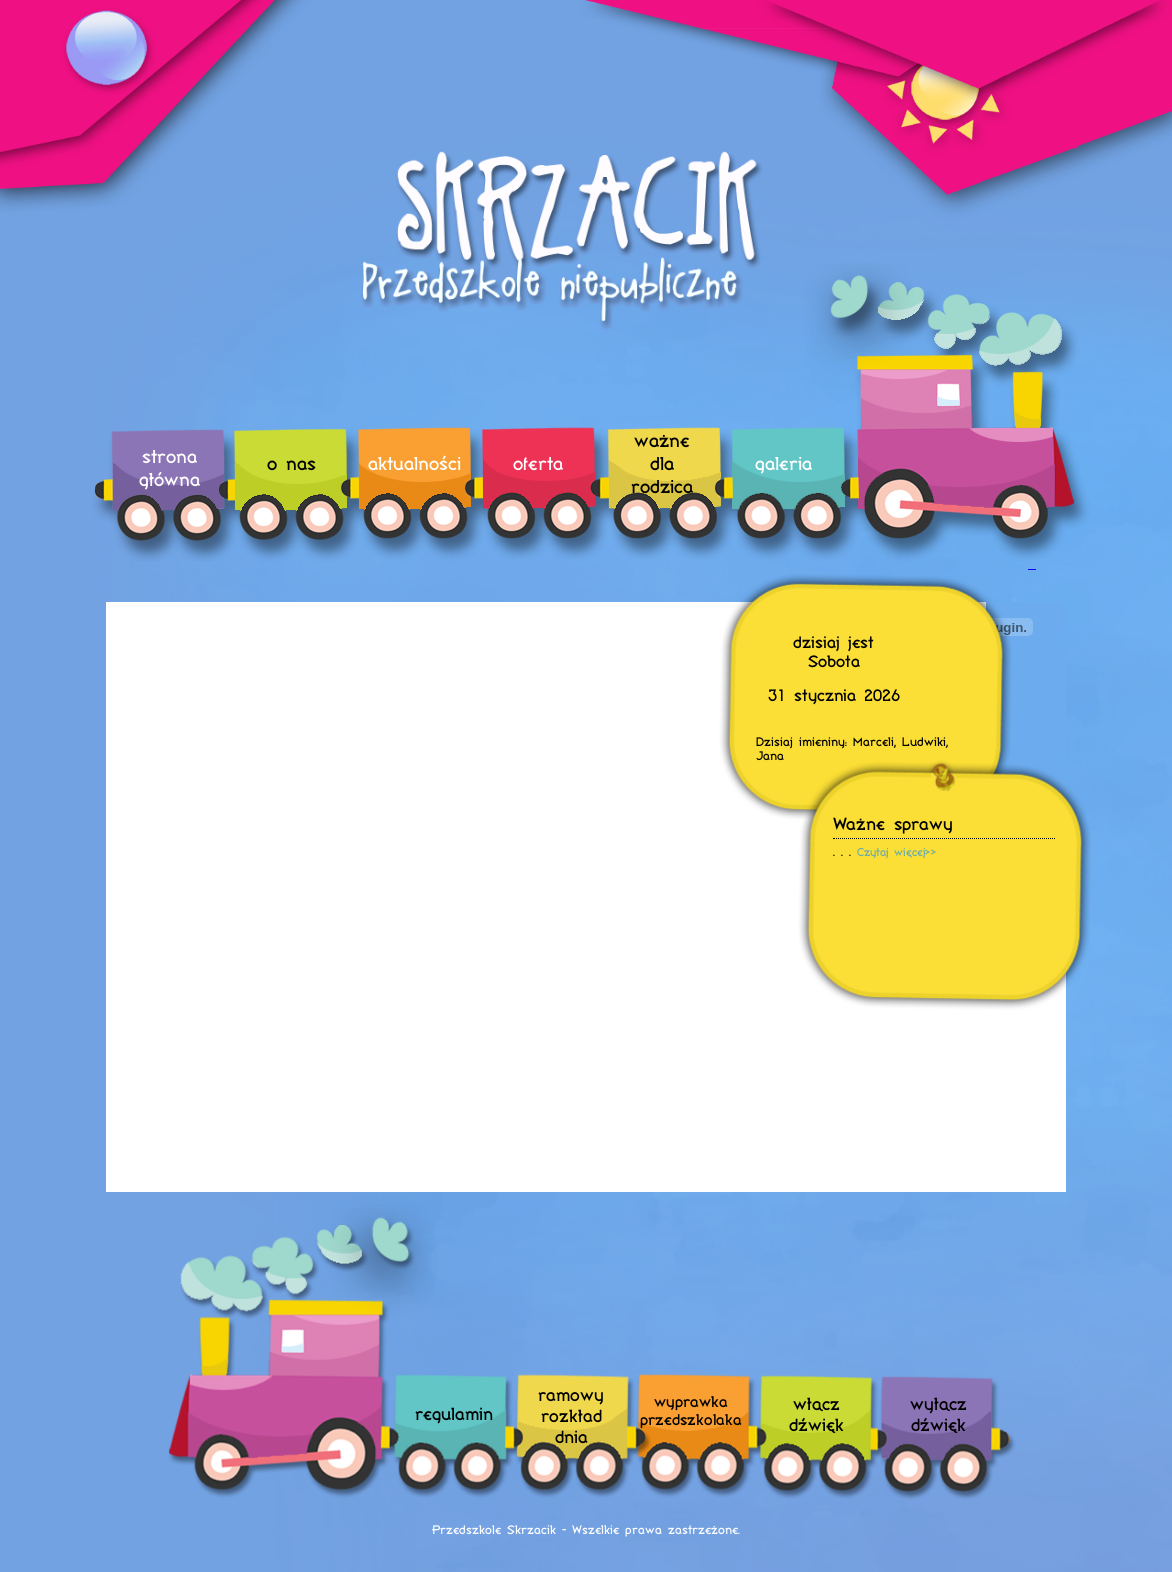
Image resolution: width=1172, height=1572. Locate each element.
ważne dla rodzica (662, 462)
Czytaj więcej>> (897, 851)
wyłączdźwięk (938, 1413)
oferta (538, 462)
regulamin (454, 1412)
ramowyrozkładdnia (571, 1414)
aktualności (414, 462)
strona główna (169, 467)
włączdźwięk (816, 1413)
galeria (783, 462)
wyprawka (691, 1410)
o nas (291, 462)
